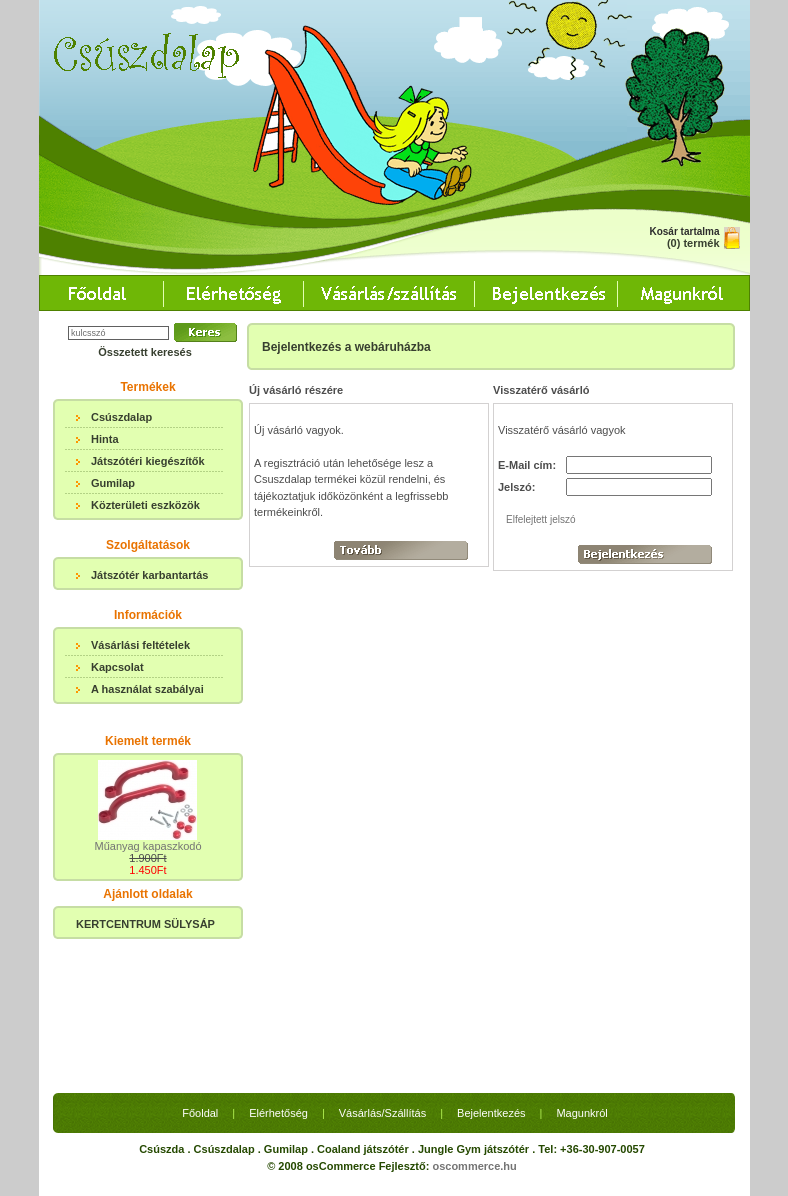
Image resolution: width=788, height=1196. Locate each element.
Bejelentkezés (491, 963)
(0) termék (693, 243)
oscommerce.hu (474, 1016)
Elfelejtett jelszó (540, 519)
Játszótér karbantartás (149, 575)
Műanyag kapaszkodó (147, 846)
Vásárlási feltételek (140, 645)
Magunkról (581, 963)
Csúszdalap (121, 417)
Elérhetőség (278, 963)
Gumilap (113, 483)
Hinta (105, 439)
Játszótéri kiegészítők (148, 461)
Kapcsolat (117, 667)
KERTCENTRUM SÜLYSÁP (145, 924)
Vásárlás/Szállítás (382, 963)
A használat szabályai (147, 689)
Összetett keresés (145, 352)
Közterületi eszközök (145, 505)
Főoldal (200, 963)
